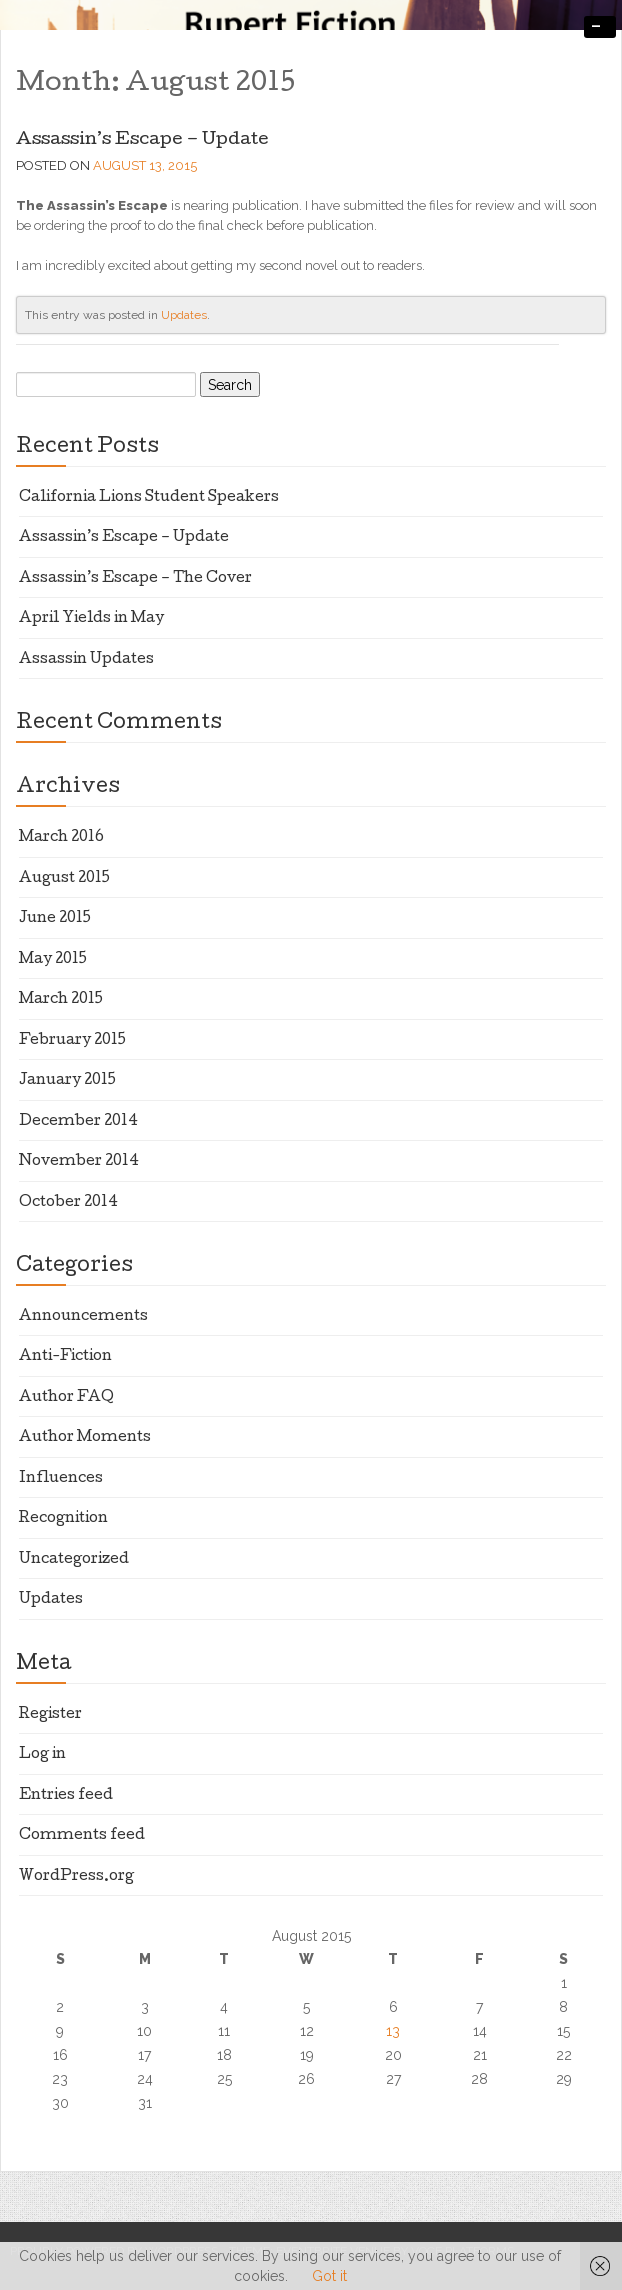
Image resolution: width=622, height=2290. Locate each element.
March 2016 (61, 838)
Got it (329, 2276)
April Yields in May (91, 619)
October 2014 (68, 1203)
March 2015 (61, 1000)
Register (50, 1715)
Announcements (83, 1317)
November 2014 (79, 1162)
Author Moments (85, 1438)
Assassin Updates (86, 660)
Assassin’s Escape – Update (142, 140)
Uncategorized (74, 1560)
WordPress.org (76, 1877)
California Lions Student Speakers (149, 498)
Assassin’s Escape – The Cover (135, 579)
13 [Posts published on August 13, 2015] (393, 2031)
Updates (184, 315)
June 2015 (55, 919)
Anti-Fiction (65, 1357)
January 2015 (67, 1081)
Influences (61, 1479)
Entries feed (66, 1796)
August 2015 (64, 879)
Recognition (63, 1519)
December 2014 (78, 1122)
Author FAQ (66, 1398)
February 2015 (72, 1041)
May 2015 (53, 960)
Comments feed (82, 1836)
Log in (42, 1755)
